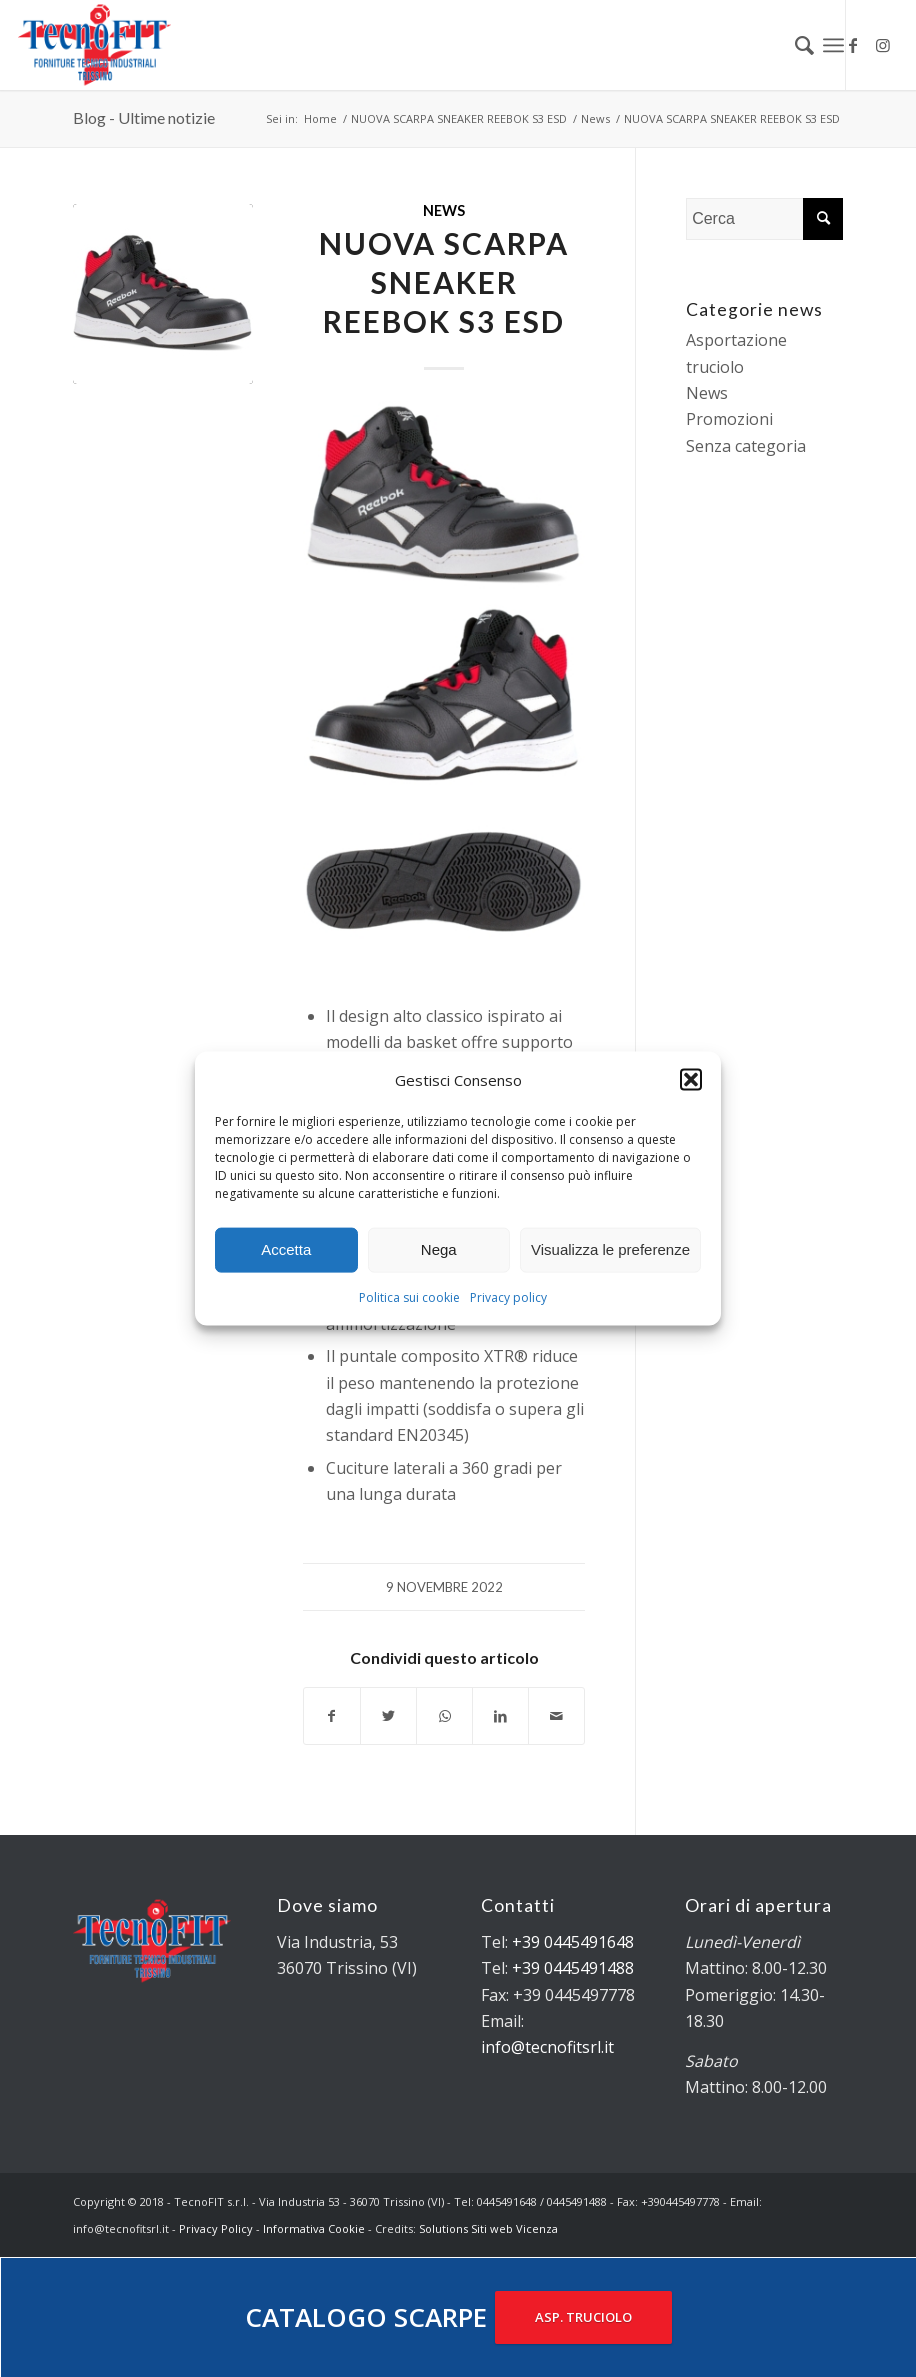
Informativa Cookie (314, 2228)
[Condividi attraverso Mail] (556, 1716)
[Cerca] (794, 45)
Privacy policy (508, 1297)
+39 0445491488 (573, 1968)
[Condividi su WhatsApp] (444, 1716)
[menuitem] (794, 45)
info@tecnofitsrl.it (547, 2047)
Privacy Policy (216, 2228)
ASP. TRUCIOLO (583, 2317)
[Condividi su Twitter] (388, 1716)
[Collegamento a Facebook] (853, 45)
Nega (439, 1249)
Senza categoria (746, 446)
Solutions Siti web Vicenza (488, 2228)
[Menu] (833, 45)
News (444, 210)
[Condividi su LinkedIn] (500, 1716)
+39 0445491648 (573, 1942)
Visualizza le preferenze (610, 1249)
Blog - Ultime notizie (144, 117)
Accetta (286, 1249)
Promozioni (729, 419)
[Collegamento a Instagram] (883, 45)
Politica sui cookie (409, 1297)
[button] (691, 1079)
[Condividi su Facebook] (332, 1716)
